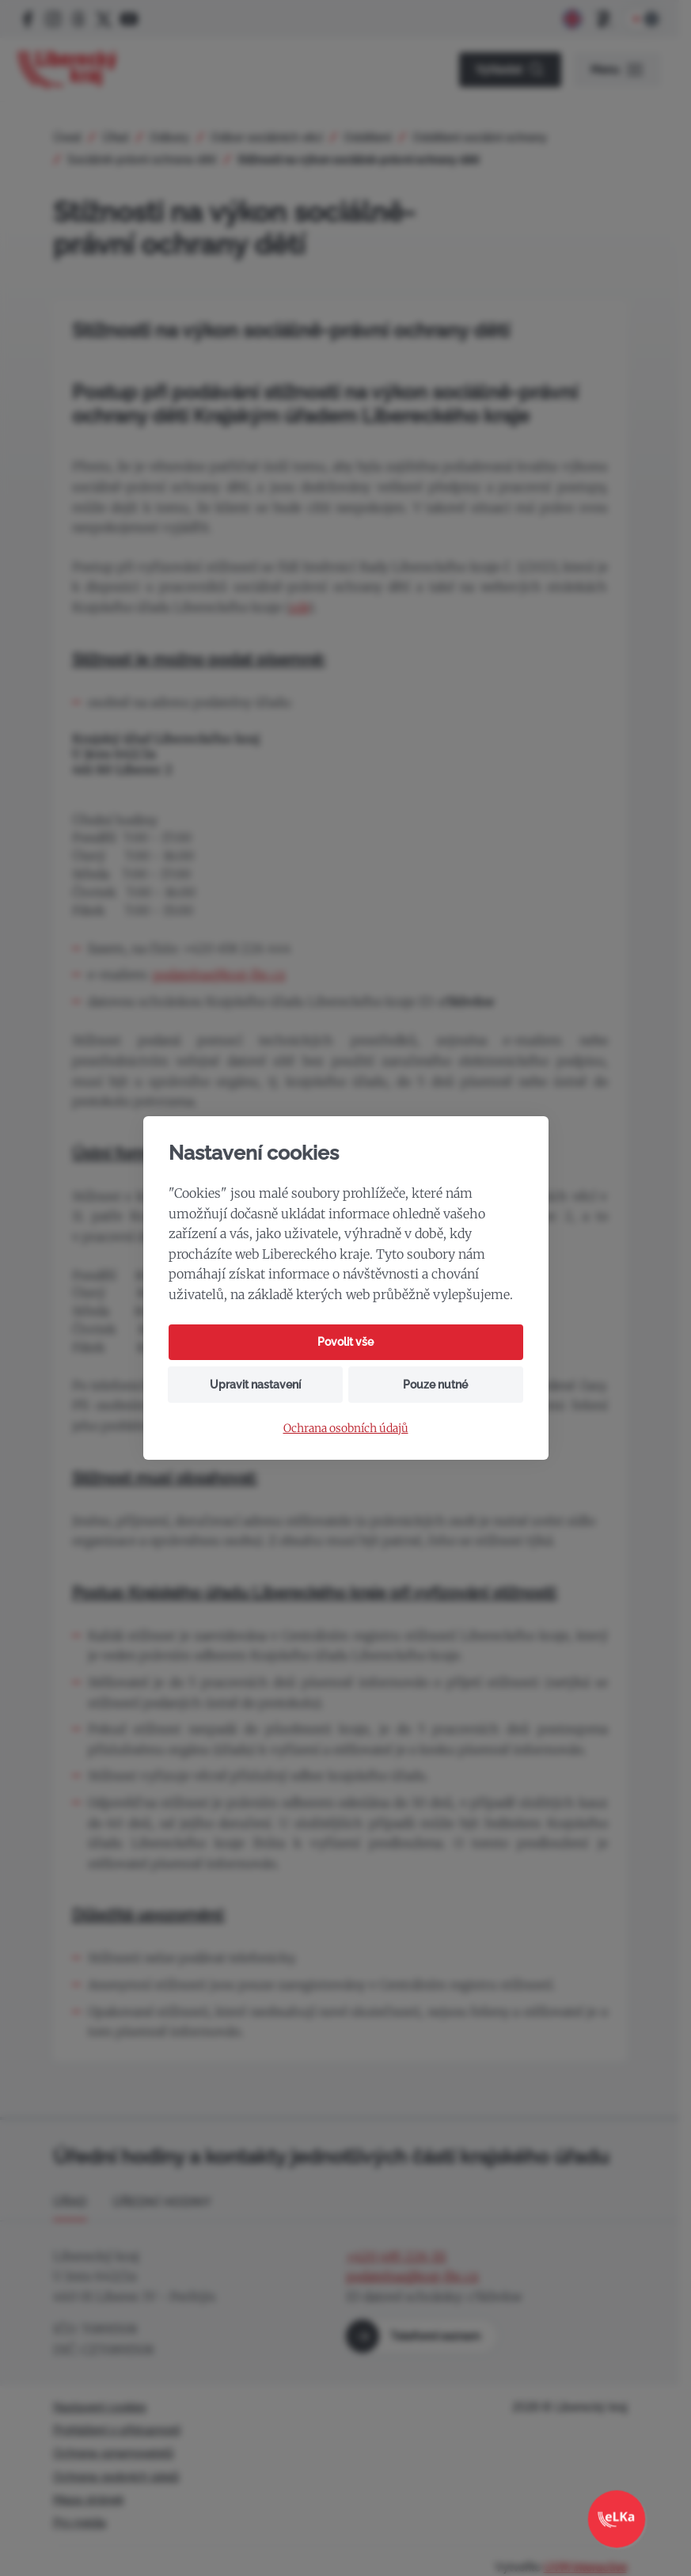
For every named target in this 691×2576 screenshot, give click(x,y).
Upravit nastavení (255, 1384)
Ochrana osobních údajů (345, 1428)
